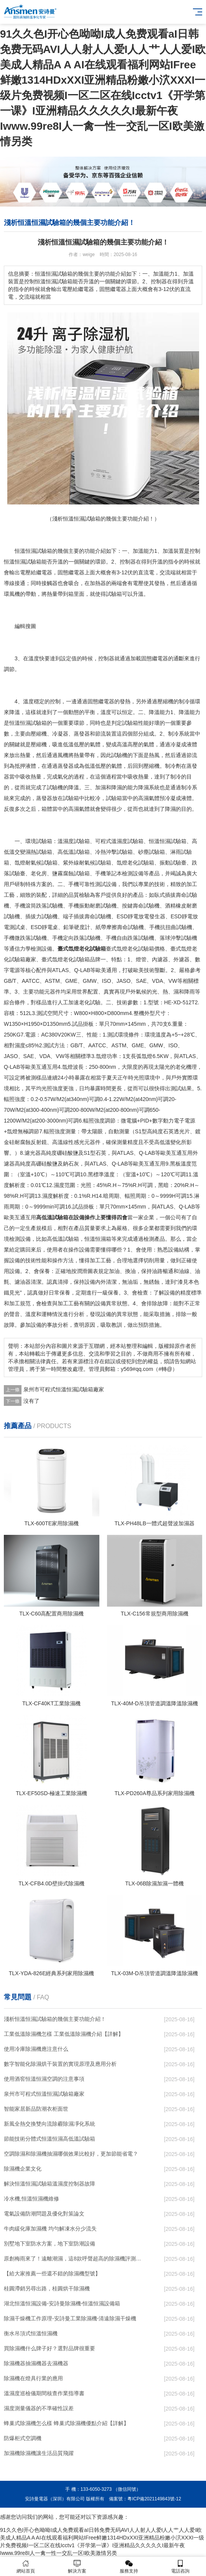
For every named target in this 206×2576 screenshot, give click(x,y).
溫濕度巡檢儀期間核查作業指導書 (44, 2393)
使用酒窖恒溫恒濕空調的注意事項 (44, 2079)
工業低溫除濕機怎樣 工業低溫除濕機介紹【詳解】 (64, 2034)
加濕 (100, 787)
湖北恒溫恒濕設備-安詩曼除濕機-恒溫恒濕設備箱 (62, 2303)
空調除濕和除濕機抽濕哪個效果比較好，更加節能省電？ (71, 2154)
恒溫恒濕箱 (97, 1239)
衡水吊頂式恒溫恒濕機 (31, 2333)
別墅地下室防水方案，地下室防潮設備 (49, 2243)
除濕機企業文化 (22, 2169)
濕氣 (148, 798)
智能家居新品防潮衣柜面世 (36, 2109)
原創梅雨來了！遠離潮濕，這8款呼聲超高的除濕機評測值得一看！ (73, 2258)
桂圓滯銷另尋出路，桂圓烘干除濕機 (47, 2288)
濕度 (68, 841)
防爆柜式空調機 (22, 2438)
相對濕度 (14, 1045)
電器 (46, 572)
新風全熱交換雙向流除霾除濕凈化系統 (49, 2124)
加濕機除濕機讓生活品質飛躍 (39, 2453)
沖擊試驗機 (183, 938)
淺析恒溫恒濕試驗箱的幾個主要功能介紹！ (55, 2019)
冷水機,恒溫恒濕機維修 (31, 2199)
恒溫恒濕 (25, 551)
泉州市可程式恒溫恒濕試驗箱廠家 (63, 1389)
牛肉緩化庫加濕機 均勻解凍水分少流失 (50, 2228)
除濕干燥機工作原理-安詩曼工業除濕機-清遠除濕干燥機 (70, 2318)
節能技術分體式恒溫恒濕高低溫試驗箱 (49, 2139)
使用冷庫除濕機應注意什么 (36, 2049)
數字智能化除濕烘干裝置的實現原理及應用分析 (60, 2064)
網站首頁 (25, 2566)
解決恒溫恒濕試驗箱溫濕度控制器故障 (49, 2184)
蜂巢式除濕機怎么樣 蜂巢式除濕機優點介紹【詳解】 (66, 2423)
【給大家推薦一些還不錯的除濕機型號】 (52, 2273)
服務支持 (129, 2566)
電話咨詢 (180, 2566)
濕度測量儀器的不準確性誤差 (39, 2408)
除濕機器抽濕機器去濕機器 (36, 2363)
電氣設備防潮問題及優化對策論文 (44, 2214)
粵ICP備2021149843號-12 (154, 2499)
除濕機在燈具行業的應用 (33, 2378)
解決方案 (77, 2566)
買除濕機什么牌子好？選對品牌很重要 (49, 2348)
